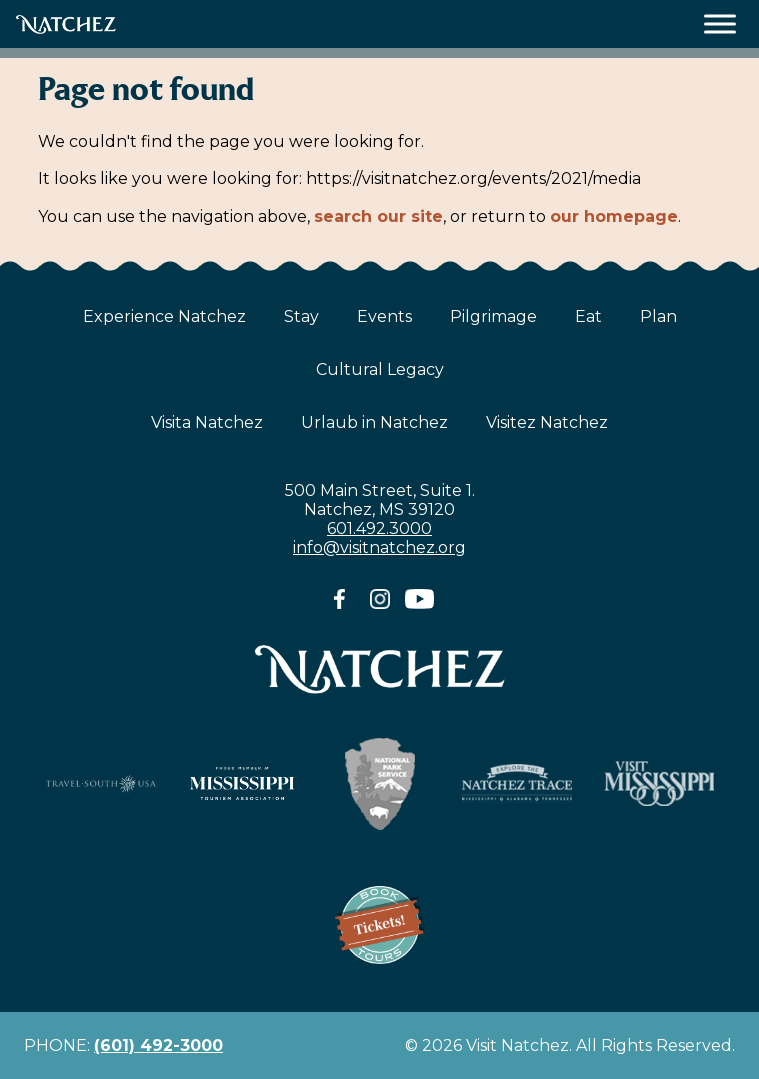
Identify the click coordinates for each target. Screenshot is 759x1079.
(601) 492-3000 (158, 1045)
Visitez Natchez (547, 422)
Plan (658, 316)
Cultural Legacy (380, 369)
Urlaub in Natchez (374, 422)
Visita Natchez (207, 422)
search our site (378, 216)
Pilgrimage (493, 316)
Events (384, 316)
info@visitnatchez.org (379, 547)
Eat (588, 316)
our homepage (614, 216)
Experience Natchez (164, 316)
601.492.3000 (379, 528)
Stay (301, 316)
